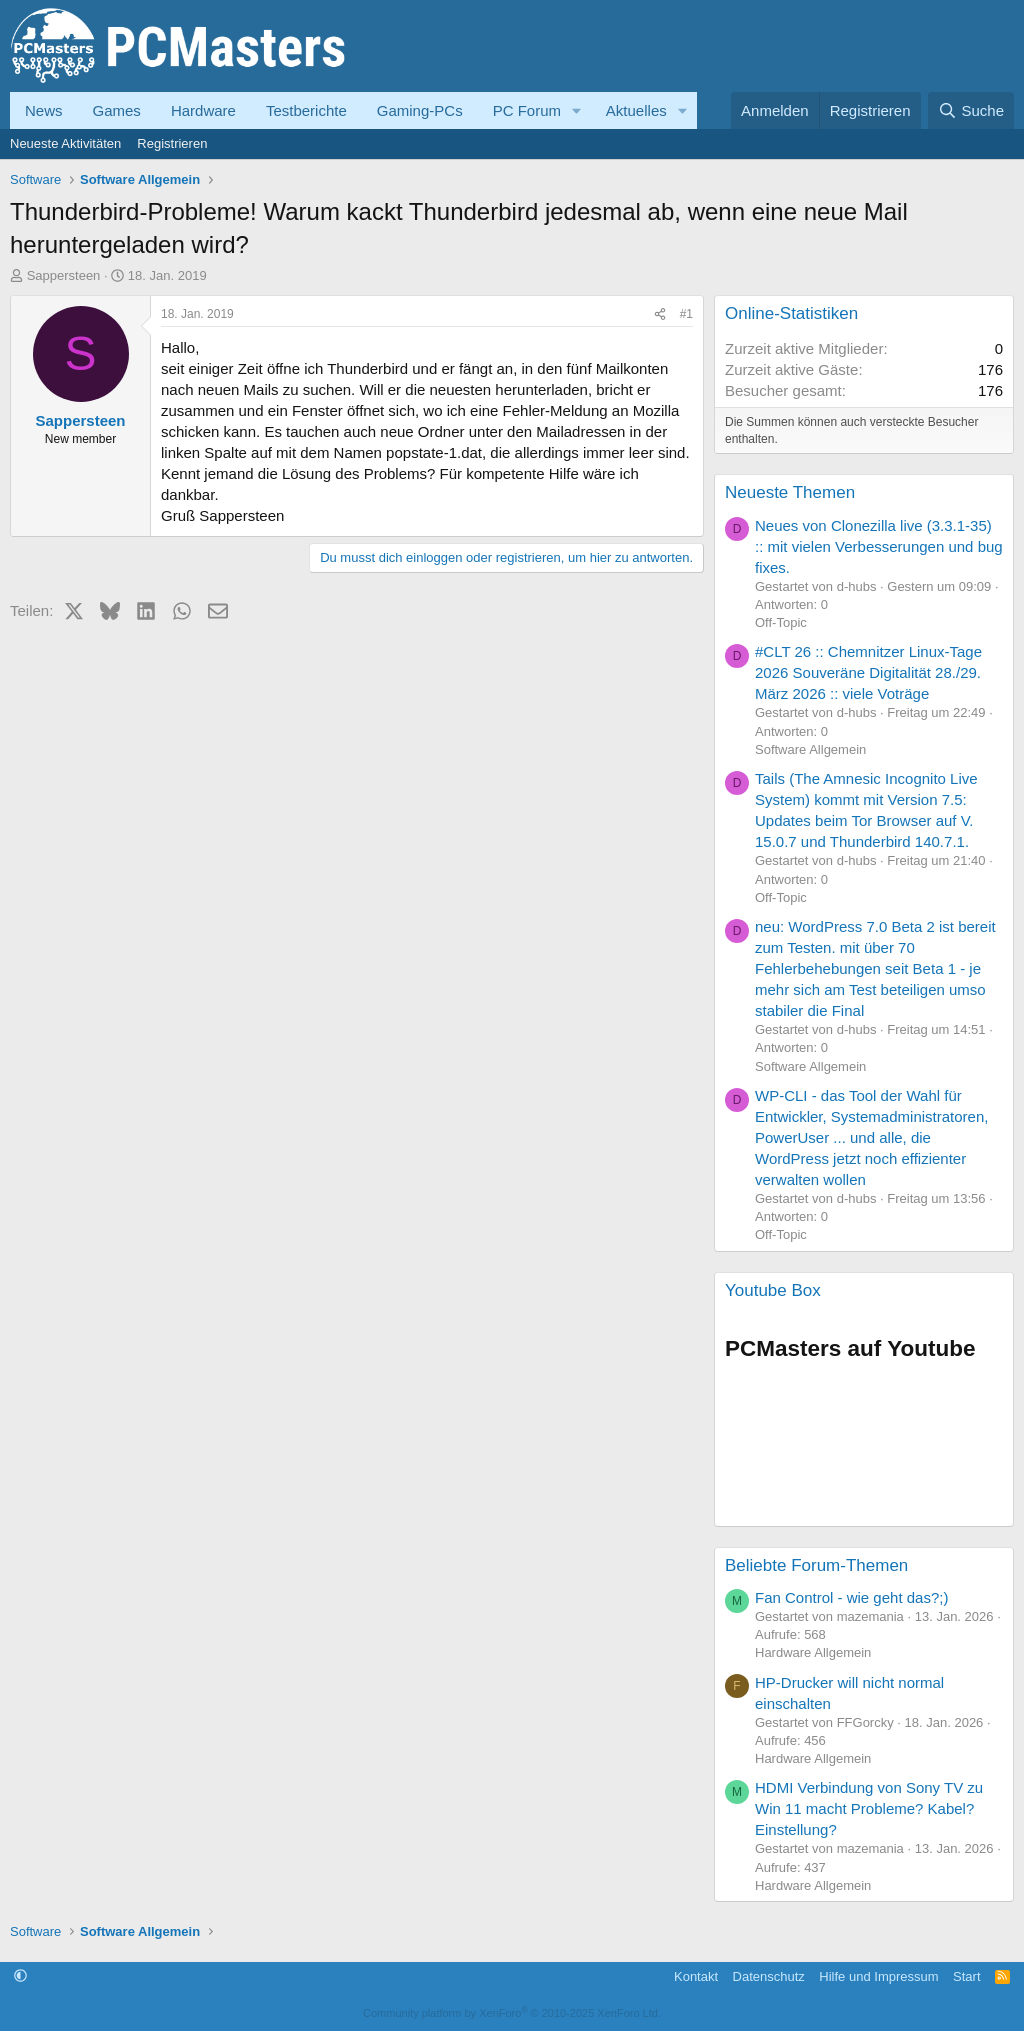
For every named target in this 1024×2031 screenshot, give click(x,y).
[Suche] (971, 110)
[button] (577, 110)
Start (966, 1976)
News (44, 110)
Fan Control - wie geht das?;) (851, 1597)
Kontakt (696, 1976)
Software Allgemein (810, 749)
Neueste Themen (790, 492)
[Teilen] (660, 314)
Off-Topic (781, 622)
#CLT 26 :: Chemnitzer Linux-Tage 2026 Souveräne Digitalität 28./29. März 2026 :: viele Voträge (868, 672)
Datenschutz (769, 1976)
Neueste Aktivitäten (65, 143)
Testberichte (306, 110)
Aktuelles (636, 110)
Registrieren (172, 143)
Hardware (203, 110)
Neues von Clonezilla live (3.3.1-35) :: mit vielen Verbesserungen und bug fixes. (879, 546)
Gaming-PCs (420, 110)
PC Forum (527, 110)
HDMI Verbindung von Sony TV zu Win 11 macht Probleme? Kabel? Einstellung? (869, 1808)
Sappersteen (64, 275)
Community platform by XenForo (512, 2013)
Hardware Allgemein (813, 1652)
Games (117, 110)
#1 (686, 314)
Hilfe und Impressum (878, 1976)
